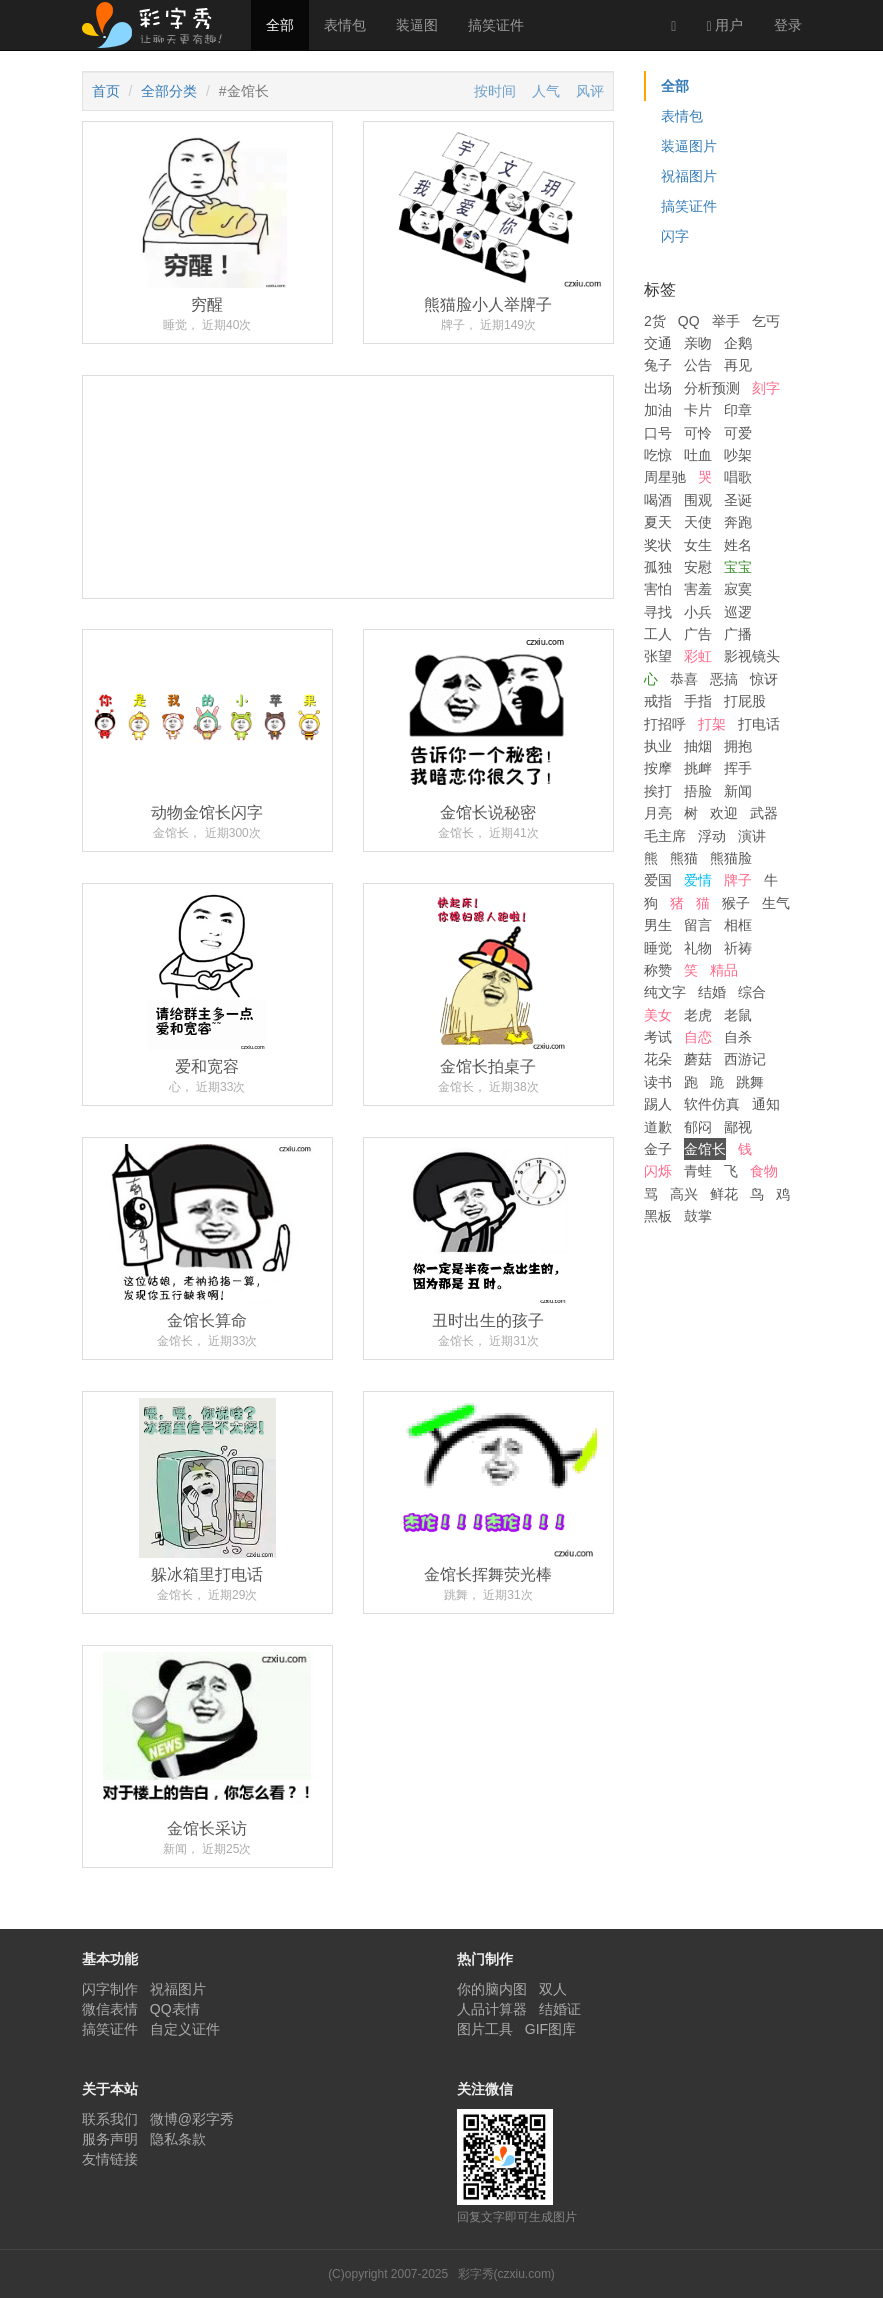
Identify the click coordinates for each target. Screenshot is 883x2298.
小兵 (698, 612)
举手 (726, 321)
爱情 (698, 880)
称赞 (658, 970)
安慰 (698, 567)
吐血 (698, 455)
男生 (658, 925)
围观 (698, 500)
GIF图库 (550, 2029)
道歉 (658, 1127)
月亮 (658, 813)
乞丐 (766, 321)
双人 (553, 1989)
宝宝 (738, 567)
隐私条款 (178, 2139)
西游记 (745, 1059)
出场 (658, 388)
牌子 (738, 880)
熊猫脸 (731, 858)
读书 (658, 1082)
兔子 (658, 365)
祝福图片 (689, 176)
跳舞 (750, 1082)
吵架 (738, 455)
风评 (590, 91)
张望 (658, 656)
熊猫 (684, 858)
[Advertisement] (348, 561)
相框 (738, 925)
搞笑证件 (496, 25)
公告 (698, 365)
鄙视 (738, 1127)
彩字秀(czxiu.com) (506, 2274)
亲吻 (698, 343)
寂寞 (738, 589)
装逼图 (417, 25)
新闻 (738, 791)
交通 (658, 343)
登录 (788, 25)
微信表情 (110, 2009)
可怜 (698, 433)
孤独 (658, 567)
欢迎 (724, 813)
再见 (738, 365)
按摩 (658, 768)
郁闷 (698, 1127)
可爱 (738, 433)
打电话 (759, 724)
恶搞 (724, 679)
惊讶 (764, 679)
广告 (698, 634)
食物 (764, 1171)
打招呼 (665, 724)
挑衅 (698, 768)
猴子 (736, 903)
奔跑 (738, 522)
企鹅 (738, 343)
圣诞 (738, 500)
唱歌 (738, 477)
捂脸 (698, 791)
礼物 (698, 948)
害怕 (658, 589)
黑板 (658, 1216)
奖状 (658, 545)
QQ (689, 321)
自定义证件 (185, 2029)
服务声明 (110, 2139)
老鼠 (738, 1015)
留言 (698, 925)
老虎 (698, 1015)
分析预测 (712, 388)
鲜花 (724, 1194)
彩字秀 (159, 25)
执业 (658, 746)
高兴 (684, 1194)
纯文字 (665, 992)
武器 (764, 813)
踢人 (658, 1104)
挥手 (738, 768)
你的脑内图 (492, 1989)
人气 (546, 91)
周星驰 (665, 477)
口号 (658, 433)
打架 (712, 724)
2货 (655, 321)
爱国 (658, 880)
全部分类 (169, 91)
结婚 (712, 992)
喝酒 (658, 500)
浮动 (712, 836)
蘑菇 (698, 1059)
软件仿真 (712, 1104)
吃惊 (658, 455)
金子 (658, 1149)
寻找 (658, 612)
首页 (106, 91)
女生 (698, 545)
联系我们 (110, 2119)
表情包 (345, 25)
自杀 (738, 1037)
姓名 (738, 545)
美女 (658, 1015)
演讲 (752, 836)
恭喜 (684, 679)
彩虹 (698, 656)
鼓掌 (698, 1216)
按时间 (495, 91)
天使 (698, 522)
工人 (658, 634)
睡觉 (658, 948)
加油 (658, 410)
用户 (724, 25)
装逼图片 (689, 146)
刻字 (766, 388)
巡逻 (738, 612)
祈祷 (738, 948)
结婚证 (560, 2009)
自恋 (698, 1037)
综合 (752, 992)
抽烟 (698, 746)
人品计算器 (492, 2009)
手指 (698, 701)
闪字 (675, 236)
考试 (658, 1037)
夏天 (658, 522)
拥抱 (738, 746)
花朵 (658, 1059)
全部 (280, 25)
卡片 (698, 410)
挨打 (658, 791)
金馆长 (705, 1149)
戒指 (658, 701)
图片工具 (485, 2029)
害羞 (698, 589)
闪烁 (658, 1171)
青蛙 (698, 1171)
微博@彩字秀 (192, 2119)
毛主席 (665, 836)
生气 (776, 903)
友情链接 (110, 2159)
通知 (766, 1104)
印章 (738, 410)
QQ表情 (175, 2009)
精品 (724, 970)
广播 (738, 634)
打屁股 (745, 701)
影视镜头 (752, 656)
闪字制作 (110, 1989)
